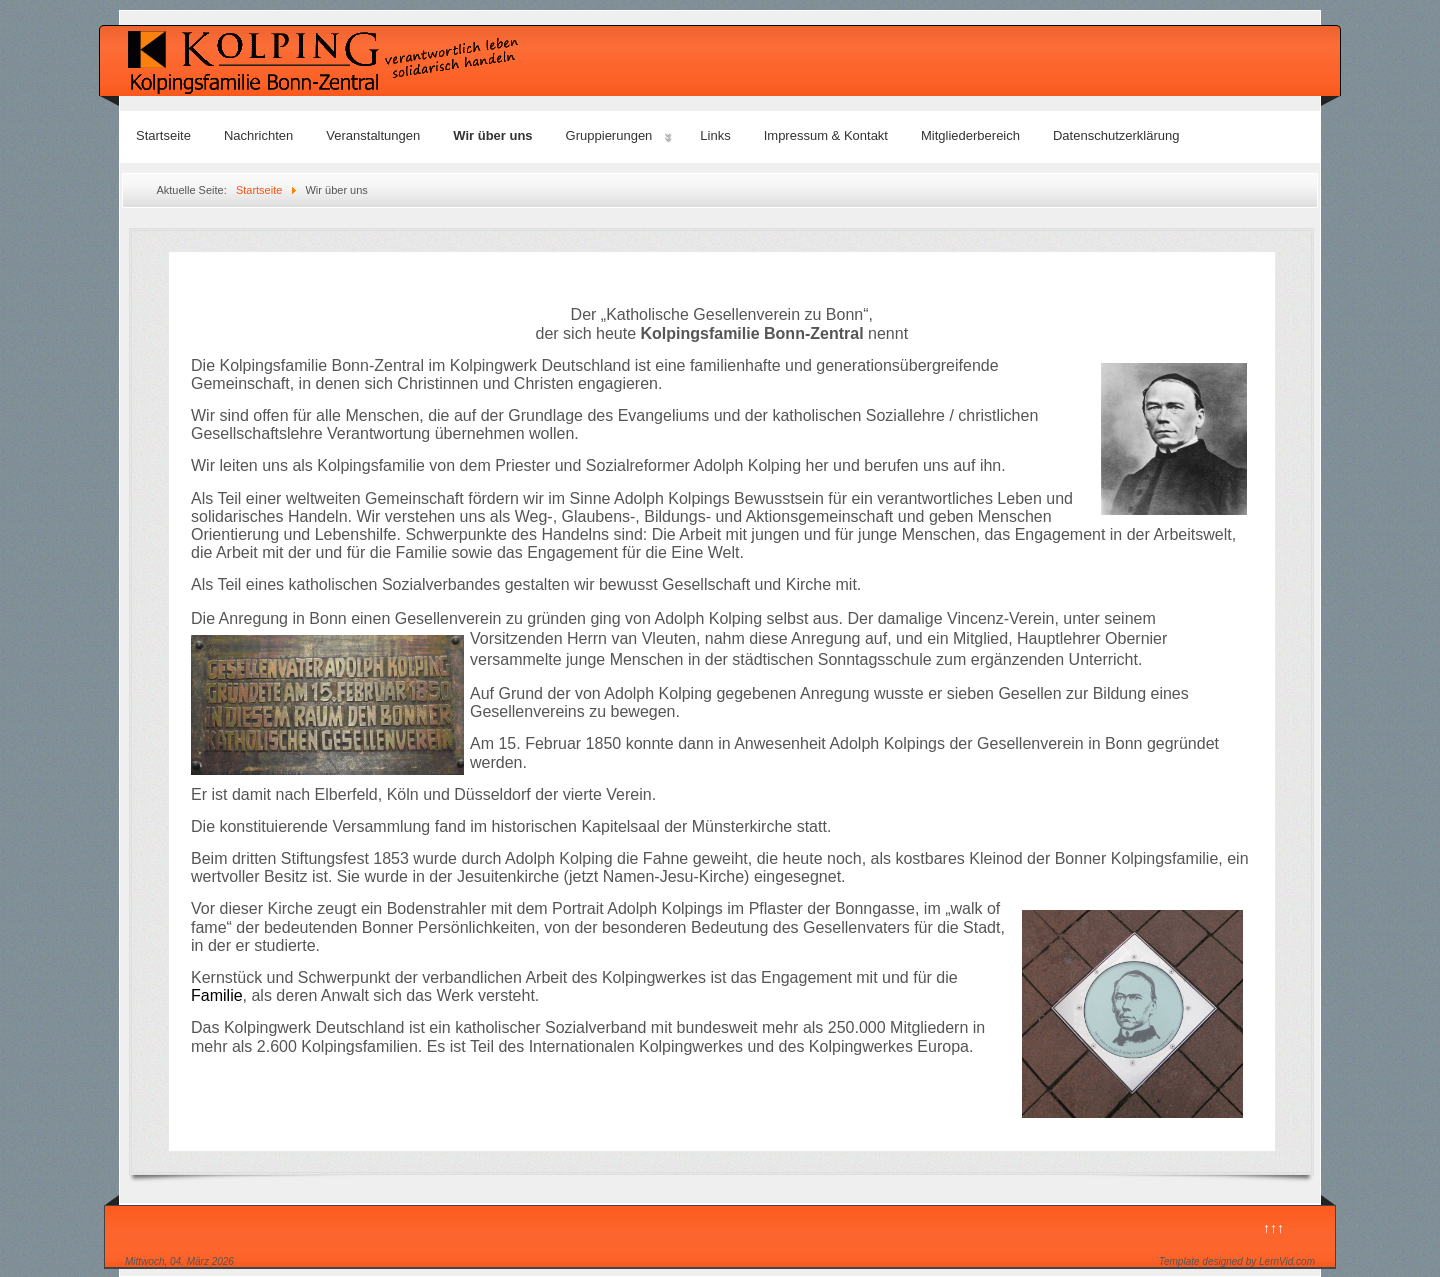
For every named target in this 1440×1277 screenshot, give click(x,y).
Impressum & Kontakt (826, 135)
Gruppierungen (609, 135)
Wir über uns (492, 135)
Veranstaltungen (373, 135)
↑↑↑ (1273, 1228)
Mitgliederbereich (970, 135)
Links (715, 135)
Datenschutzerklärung (1116, 135)
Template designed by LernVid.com (1237, 1261)
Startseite (163, 135)
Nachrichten (258, 135)
